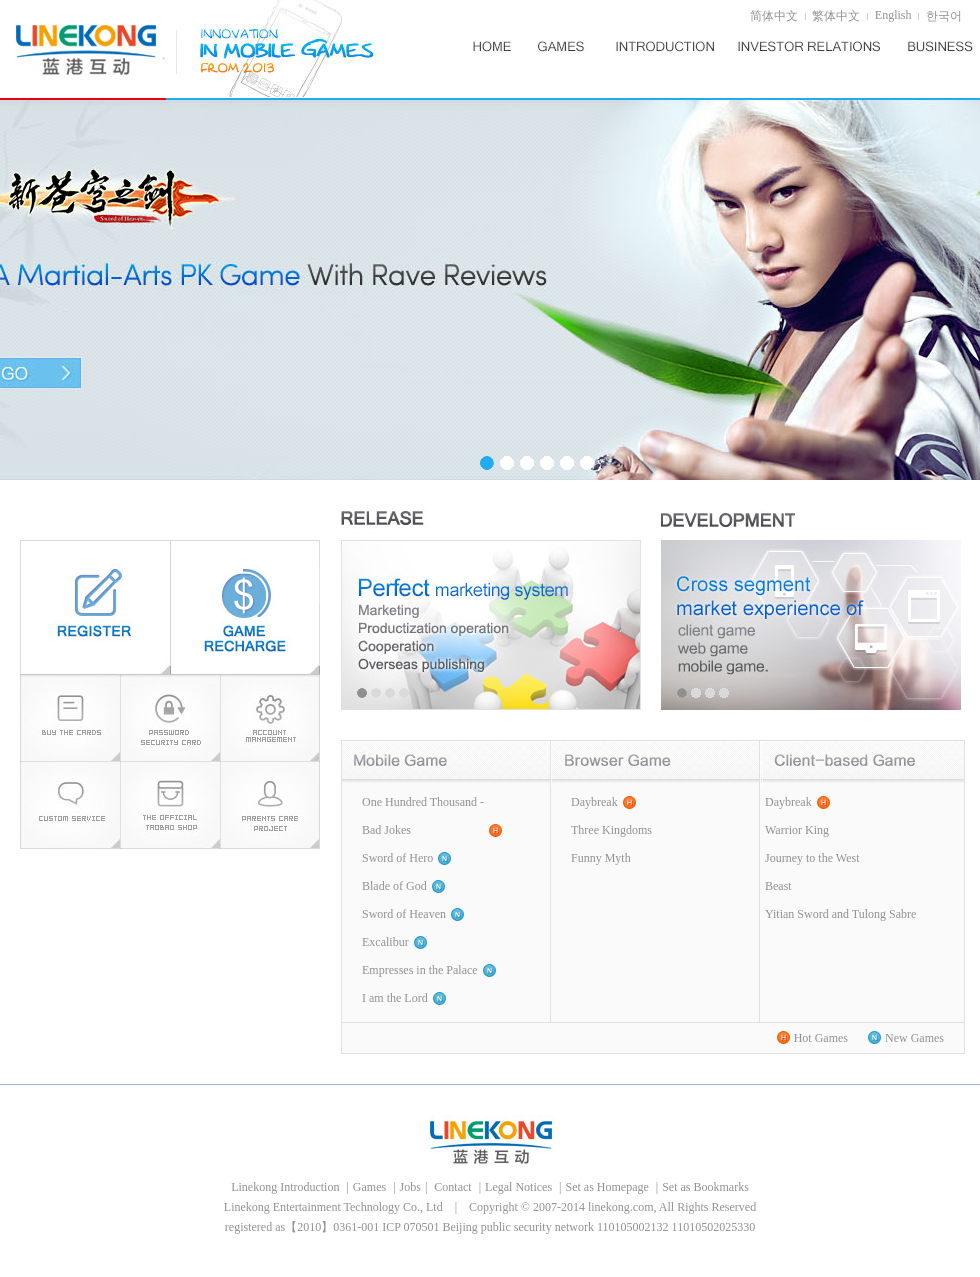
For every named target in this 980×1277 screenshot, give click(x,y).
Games (371, 1187)
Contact (452, 1187)
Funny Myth (601, 858)
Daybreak (594, 802)
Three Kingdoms (611, 830)
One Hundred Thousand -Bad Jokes (423, 816)
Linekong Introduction (286, 1187)
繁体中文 (836, 16)
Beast (778, 886)
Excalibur (385, 942)
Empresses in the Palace (420, 970)
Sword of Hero (397, 858)
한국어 (944, 16)
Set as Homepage (608, 1187)
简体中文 (774, 16)
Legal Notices (520, 1187)
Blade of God (394, 886)
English (893, 15)
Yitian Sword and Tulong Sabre (840, 914)
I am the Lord (395, 998)
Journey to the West (812, 858)
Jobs (410, 1187)
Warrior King (797, 830)
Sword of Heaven (404, 914)
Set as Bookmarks (705, 1187)
